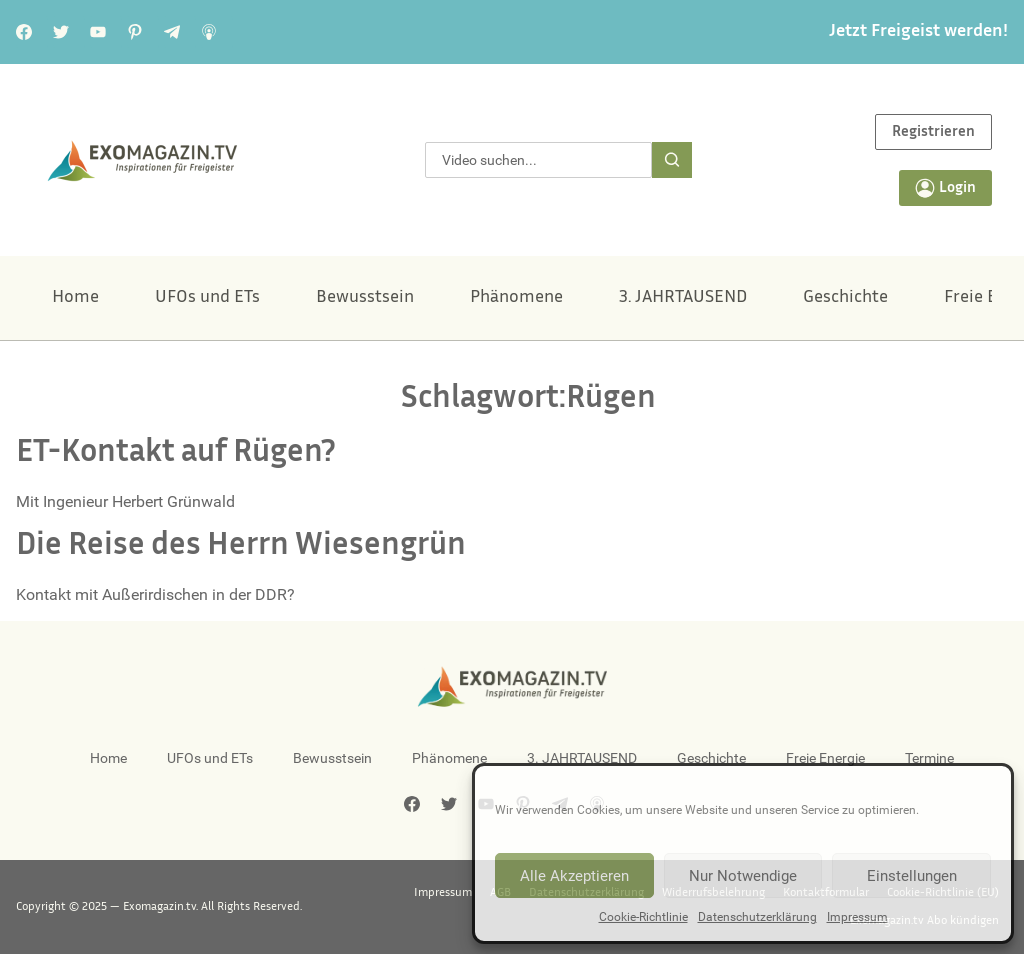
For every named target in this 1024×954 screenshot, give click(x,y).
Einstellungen (912, 876)
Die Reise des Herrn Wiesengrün (241, 546)
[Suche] (672, 160)
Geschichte (845, 298)
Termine (929, 758)
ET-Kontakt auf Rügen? (176, 453)
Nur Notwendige (743, 876)
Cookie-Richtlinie (643, 917)
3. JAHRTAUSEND (683, 298)
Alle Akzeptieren (574, 876)
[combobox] (538, 160)
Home (75, 298)
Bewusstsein (365, 298)
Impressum (857, 917)
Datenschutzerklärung (757, 917)
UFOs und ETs (207, 298)
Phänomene (516, 298)
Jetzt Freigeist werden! (918, 32)
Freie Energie (825, 758)
